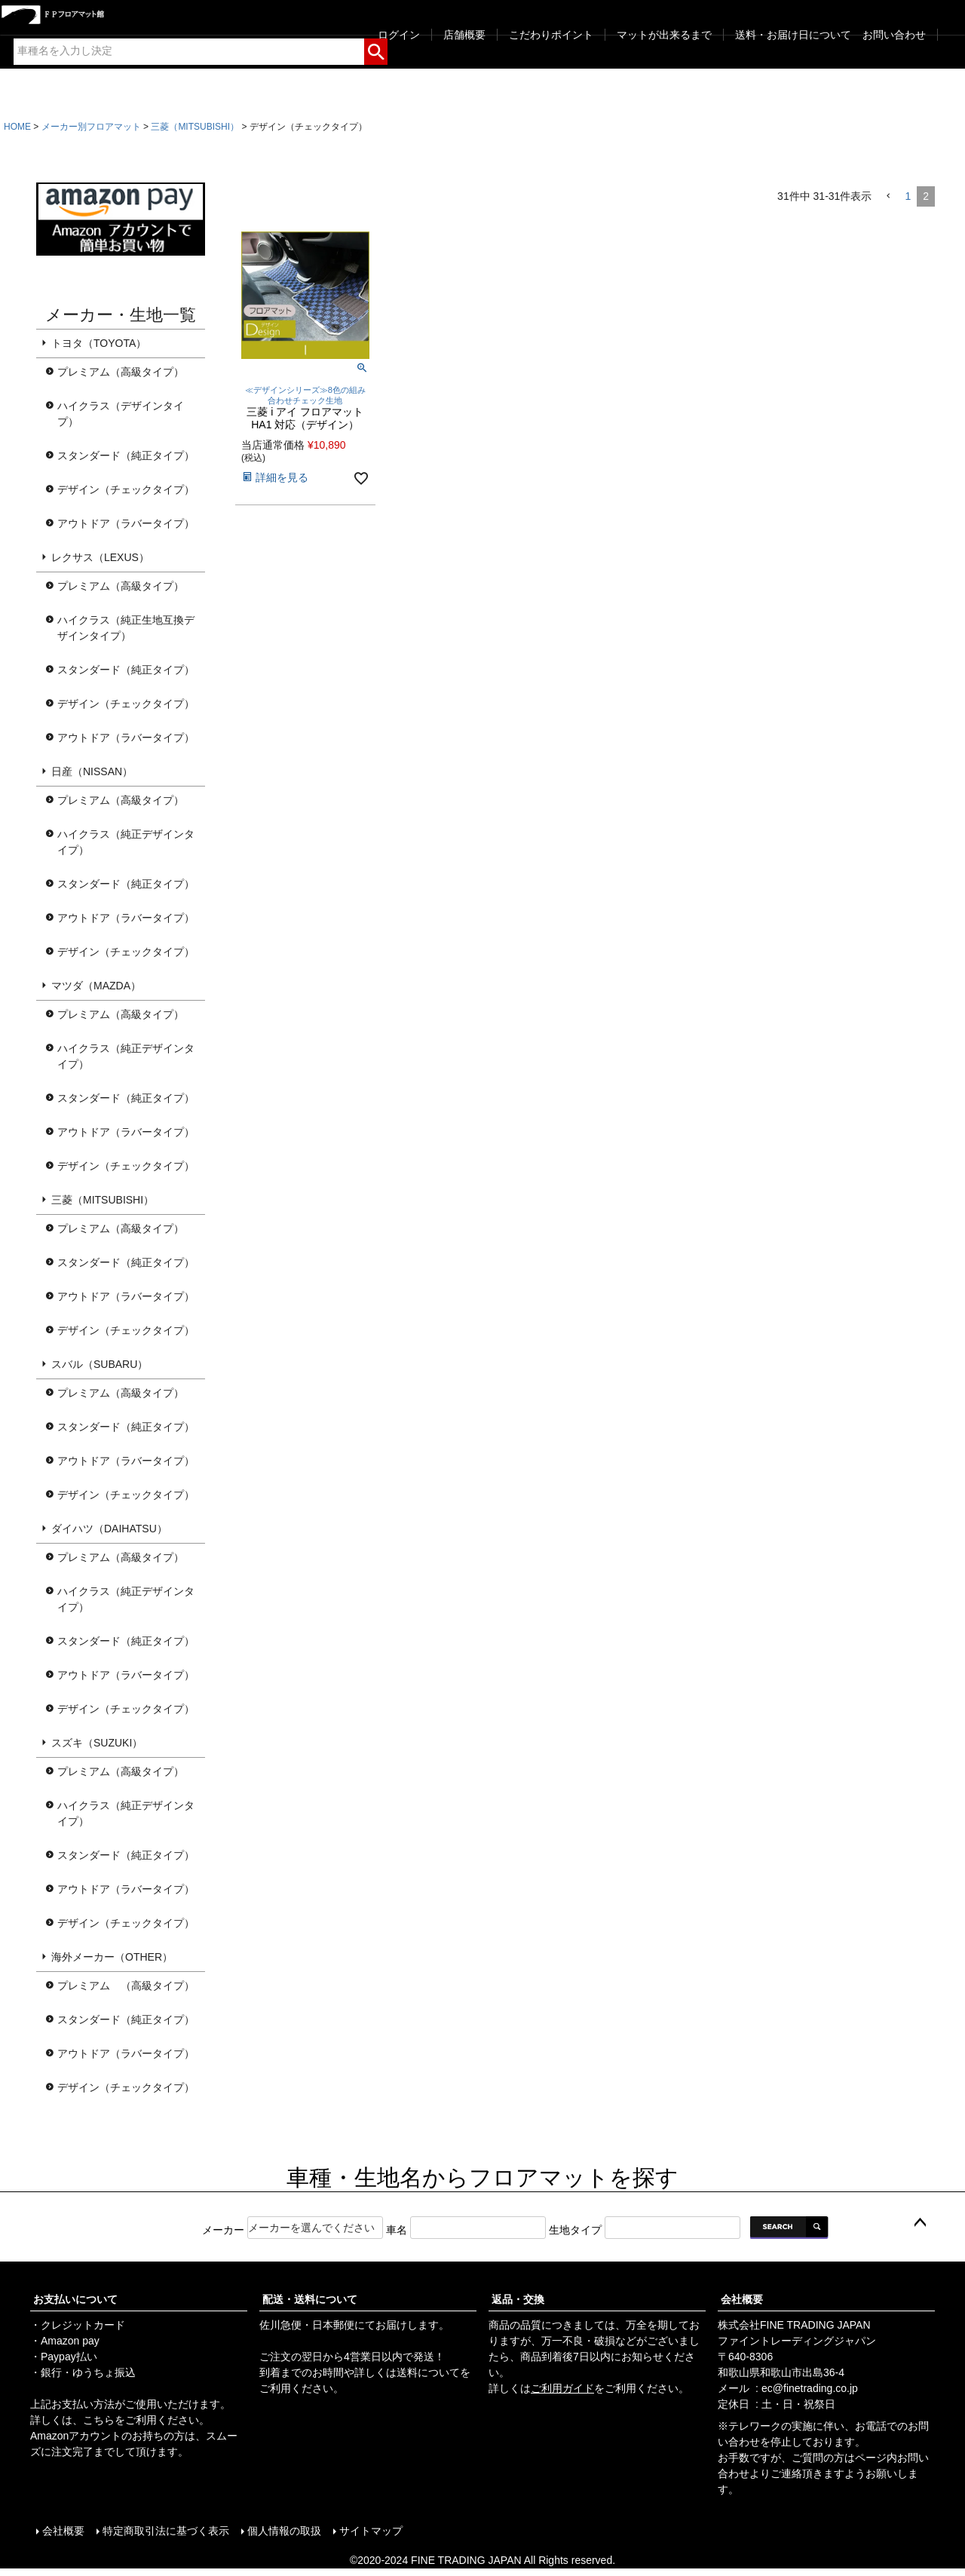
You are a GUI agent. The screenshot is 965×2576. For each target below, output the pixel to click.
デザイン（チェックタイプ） (126, 489)
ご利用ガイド (562, 2388)
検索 (376, 49)
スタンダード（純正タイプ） (126, 455)
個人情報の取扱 (284, 2531)
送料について (428, 2372)
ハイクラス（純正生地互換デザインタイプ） (126, 628)
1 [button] (908, 196)
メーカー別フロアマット (91, 126)
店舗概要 (464, 35)
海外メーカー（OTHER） (112, 1957)
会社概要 (742, 2299)
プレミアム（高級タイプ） (120, 372)
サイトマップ (371, 2531)
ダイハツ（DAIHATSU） (109, 1529)
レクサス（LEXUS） (100, 557)
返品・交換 (518, 2299)
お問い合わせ (894, 35)
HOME (17, 126)
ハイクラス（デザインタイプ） (120, 414)
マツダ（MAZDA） (96, 986)
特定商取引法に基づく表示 (166, 2531)
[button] (888, 196)
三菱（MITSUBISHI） (195, 126)
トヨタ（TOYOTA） (98, 343)
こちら (99, 2420)
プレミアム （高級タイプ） (126, 1986)
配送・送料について (309, 2299)
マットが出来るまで (664, 35)
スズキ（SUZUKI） (96, 1743)
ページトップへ (920, 2223)
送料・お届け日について (793, 35)
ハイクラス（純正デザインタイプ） (126, 842)
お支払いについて (75, 2299)
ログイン (399, 35)
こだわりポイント (551, 35)
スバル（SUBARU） (99, 1364)
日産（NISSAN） (92, 771)
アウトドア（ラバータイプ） (126, 523)
